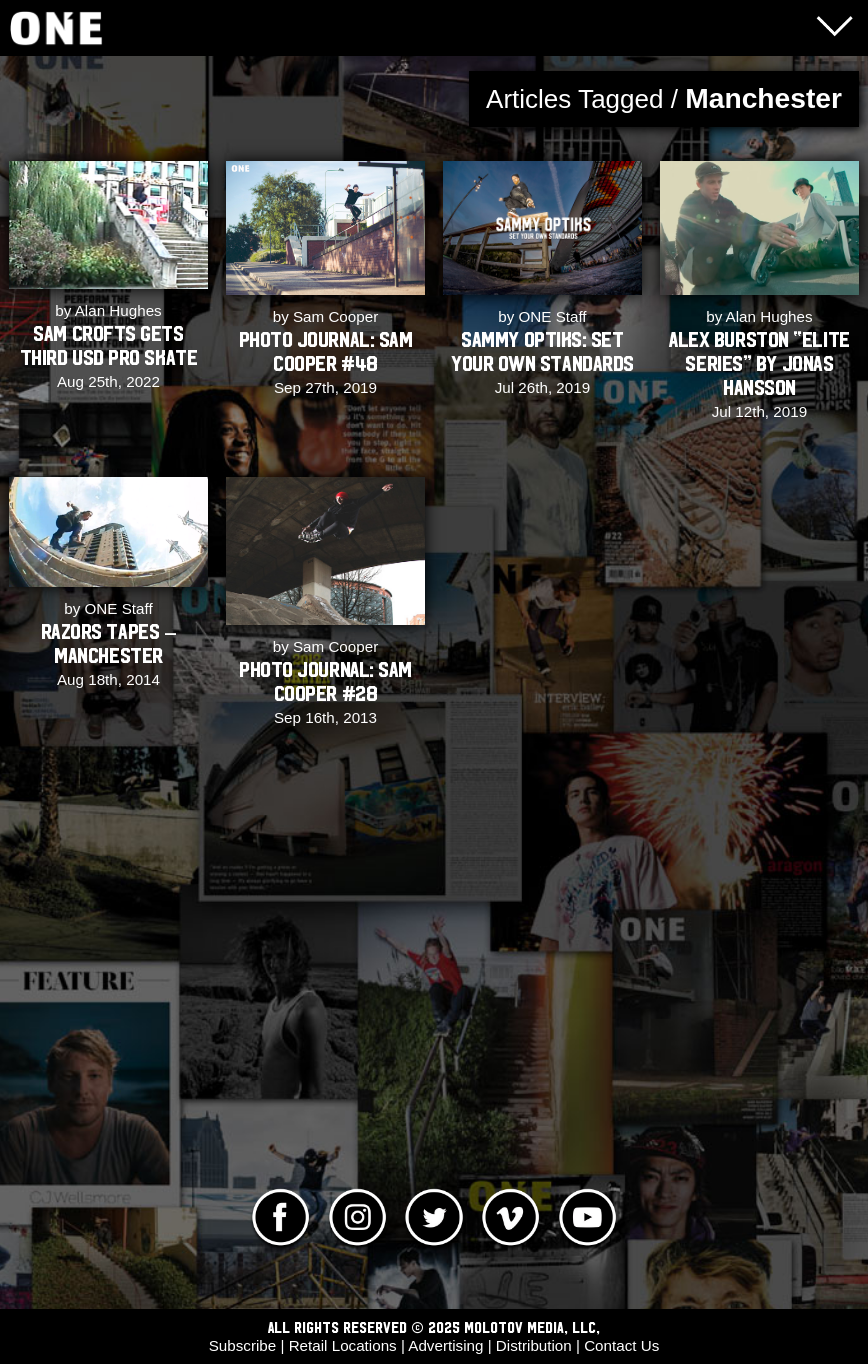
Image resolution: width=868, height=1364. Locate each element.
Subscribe (243, 1345)
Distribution (534, 1345)
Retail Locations (343, 1345)
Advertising (445, 1345)
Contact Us (621, 1345)
